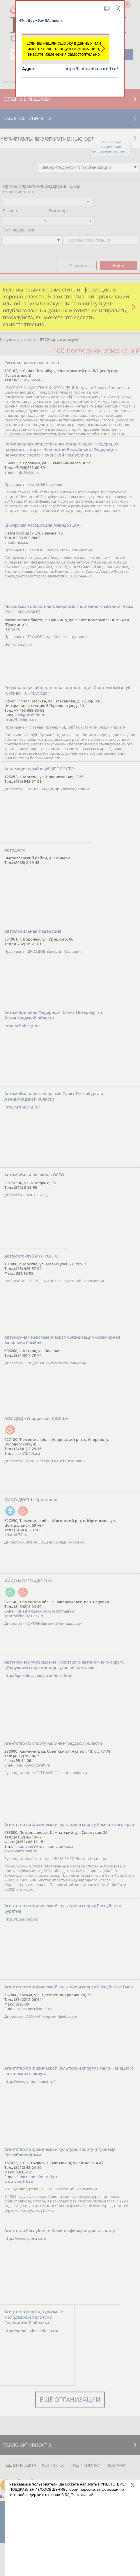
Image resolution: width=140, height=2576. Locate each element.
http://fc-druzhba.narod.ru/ (91, 68)
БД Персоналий (79, 2494)
